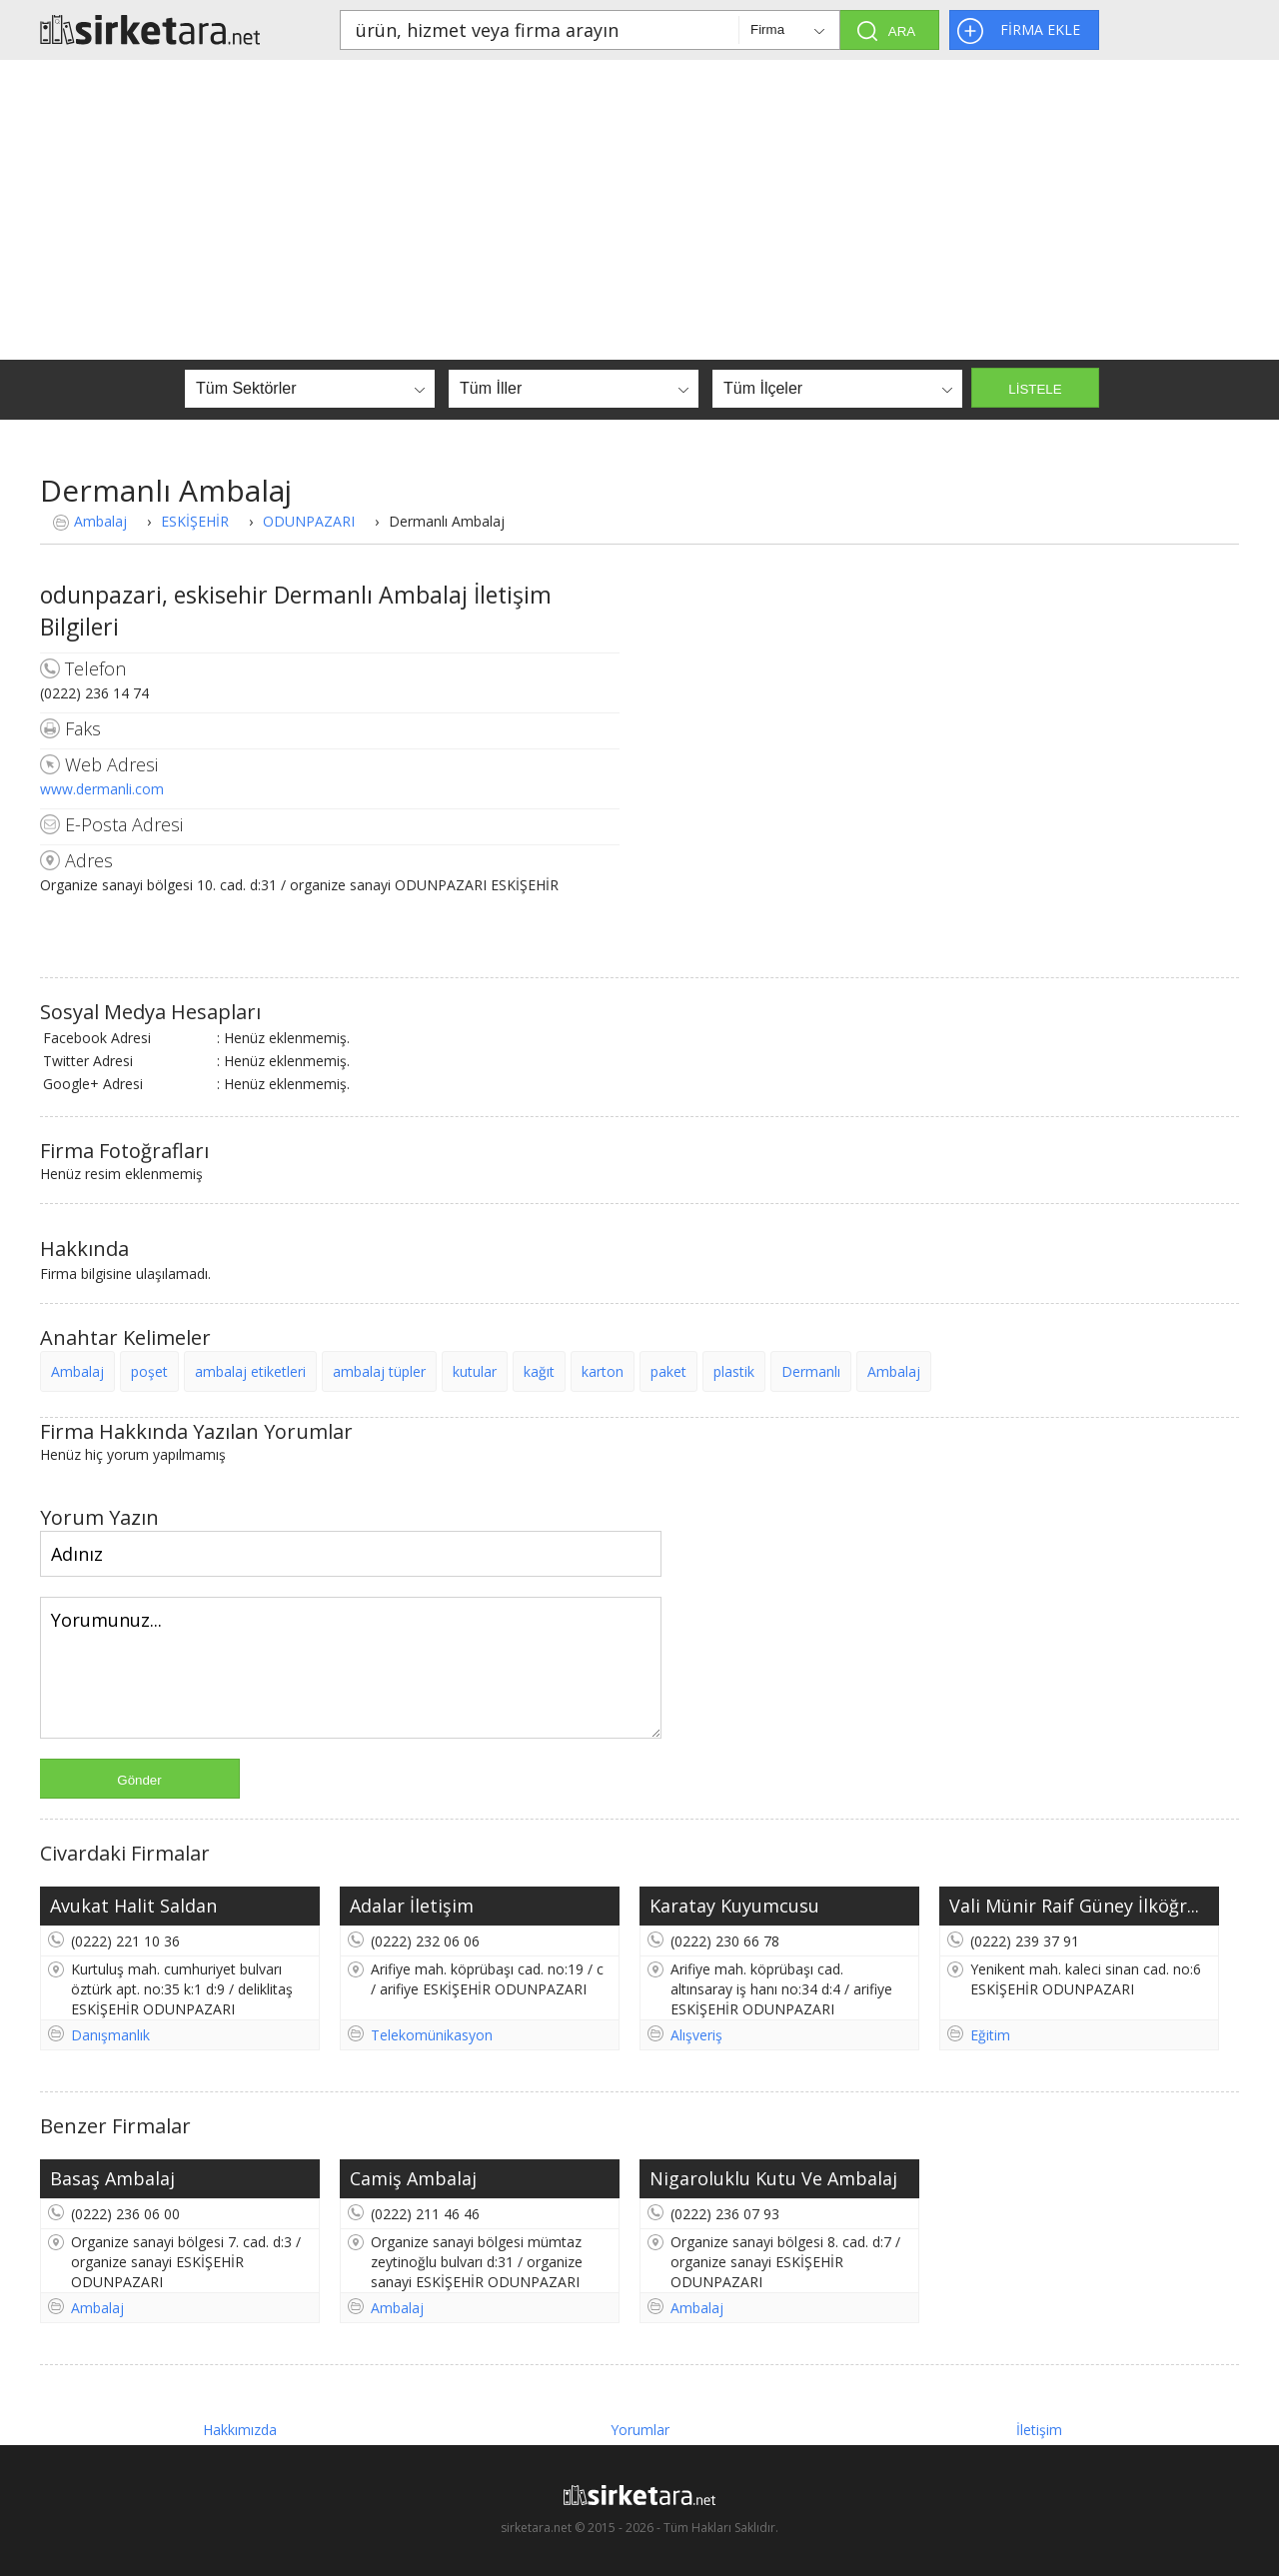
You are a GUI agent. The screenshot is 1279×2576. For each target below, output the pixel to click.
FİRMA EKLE (1040, 29)
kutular (475, 1371)
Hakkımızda (240, 2429)
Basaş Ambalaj (112, 2178)
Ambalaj (100, 521)
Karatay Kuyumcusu (734, 1906)
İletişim (1039, 2429)
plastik (733, 1371)
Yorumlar (640, 2429)
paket (668, 1371)
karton (603, 1371)
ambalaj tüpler (379, 1371)
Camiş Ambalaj (413, 2178)
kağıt (539, 1371)
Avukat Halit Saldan (133, 1906)
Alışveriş (696, 2034)
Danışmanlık (110, 2034)
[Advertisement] (639, 210)
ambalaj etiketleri (250, 1371)
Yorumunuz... (350, 1668)
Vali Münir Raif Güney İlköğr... (1074, 1906)
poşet (149, 1371)
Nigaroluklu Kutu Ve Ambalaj (773, 2178)
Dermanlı (810, 1371)
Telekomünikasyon (432, 2034)
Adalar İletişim (412, 1906)
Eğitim (990, 2034)
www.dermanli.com (102, 788)
